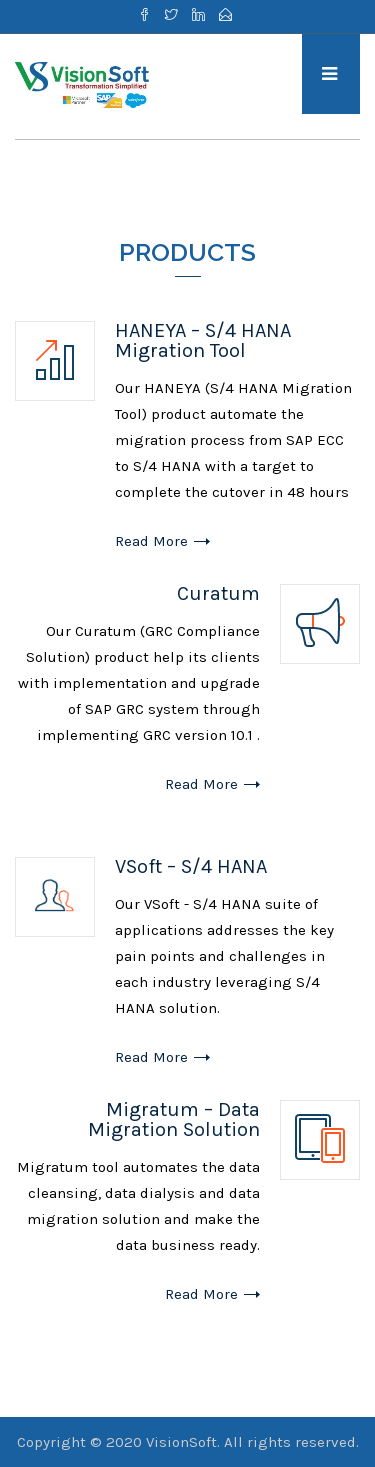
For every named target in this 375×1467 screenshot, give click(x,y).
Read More (151, 541)
